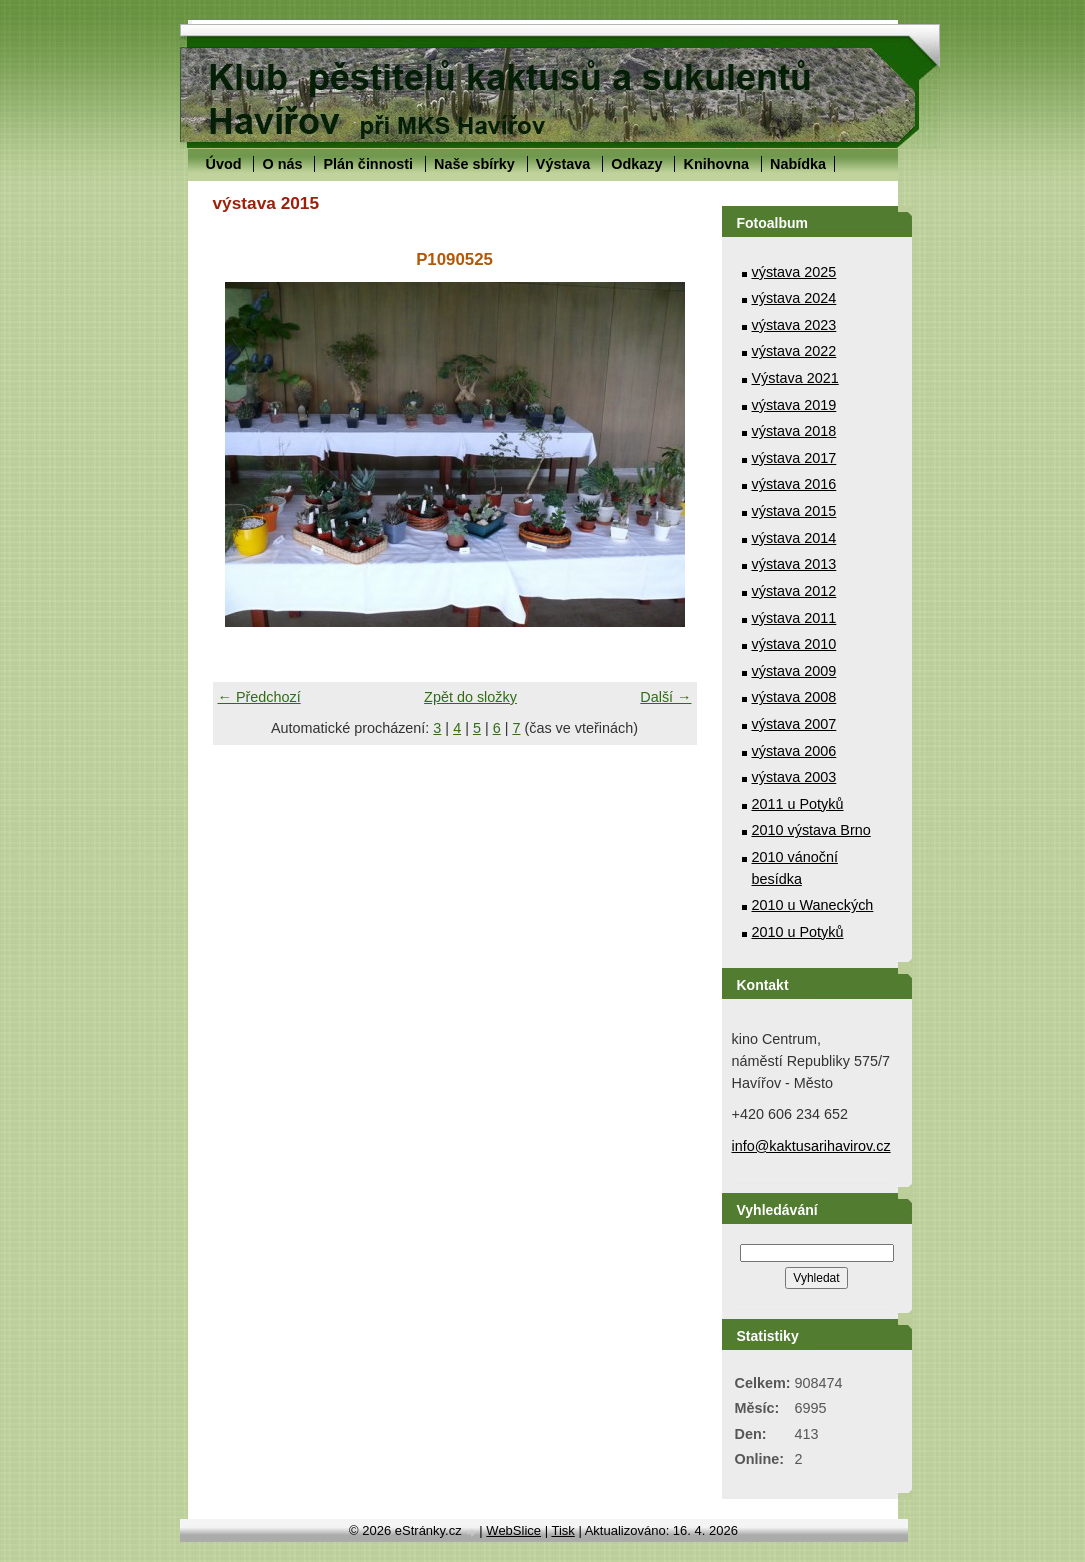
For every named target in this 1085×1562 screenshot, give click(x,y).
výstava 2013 (794, 564)
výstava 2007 (794, 724)
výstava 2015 (794, 511)
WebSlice (513, 1530)
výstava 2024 (794, 298)
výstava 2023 (794, 325)
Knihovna (716, 164)
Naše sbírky (474, 164)
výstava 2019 (794, 405)
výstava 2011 (794, 618)
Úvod (224, 164)
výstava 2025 (794, 272)
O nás (282, 164)
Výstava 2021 (795, 378)
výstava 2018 (794, 431)
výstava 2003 (794, 777)
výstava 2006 (794, 751)
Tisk (562, 1530)
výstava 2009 (794, 671)
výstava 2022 (794, 351)
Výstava (563, 164)
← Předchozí (259, 697)
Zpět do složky (470, 697)
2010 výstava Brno (811, 830)
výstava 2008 (794, 697)
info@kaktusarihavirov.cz (811, 1146)
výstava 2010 (794, 644)
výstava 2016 (794, 484)
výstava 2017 (794, 458)
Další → (665, 697)
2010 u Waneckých (813, 905)
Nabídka (798, 164)
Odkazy (636, 164)
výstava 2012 (794, 591)
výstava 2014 (794, 538)
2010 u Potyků (798, 932)
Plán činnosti (368, 164)
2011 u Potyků (798, 804)
